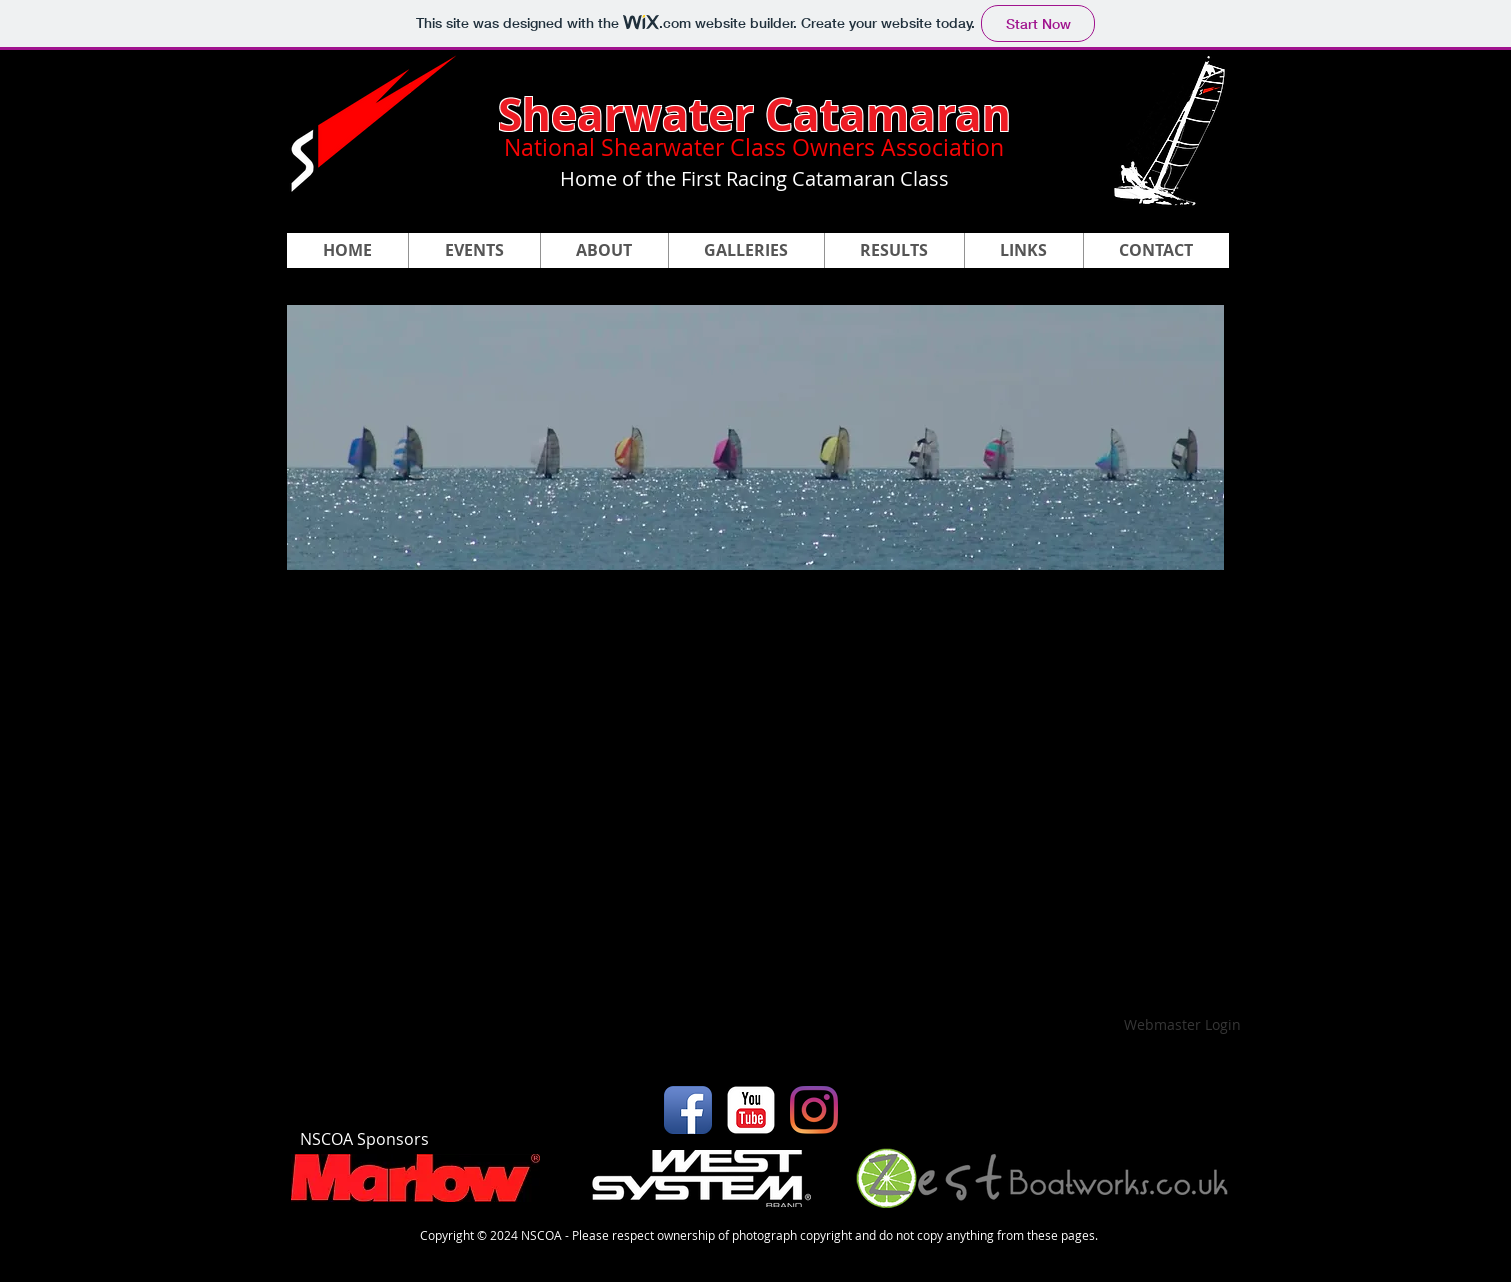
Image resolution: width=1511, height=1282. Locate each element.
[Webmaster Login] (1182, 1025)
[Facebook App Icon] (688, 1110)
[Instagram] (814, 1110)
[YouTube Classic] (751, 1110)
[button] (746, 250)
